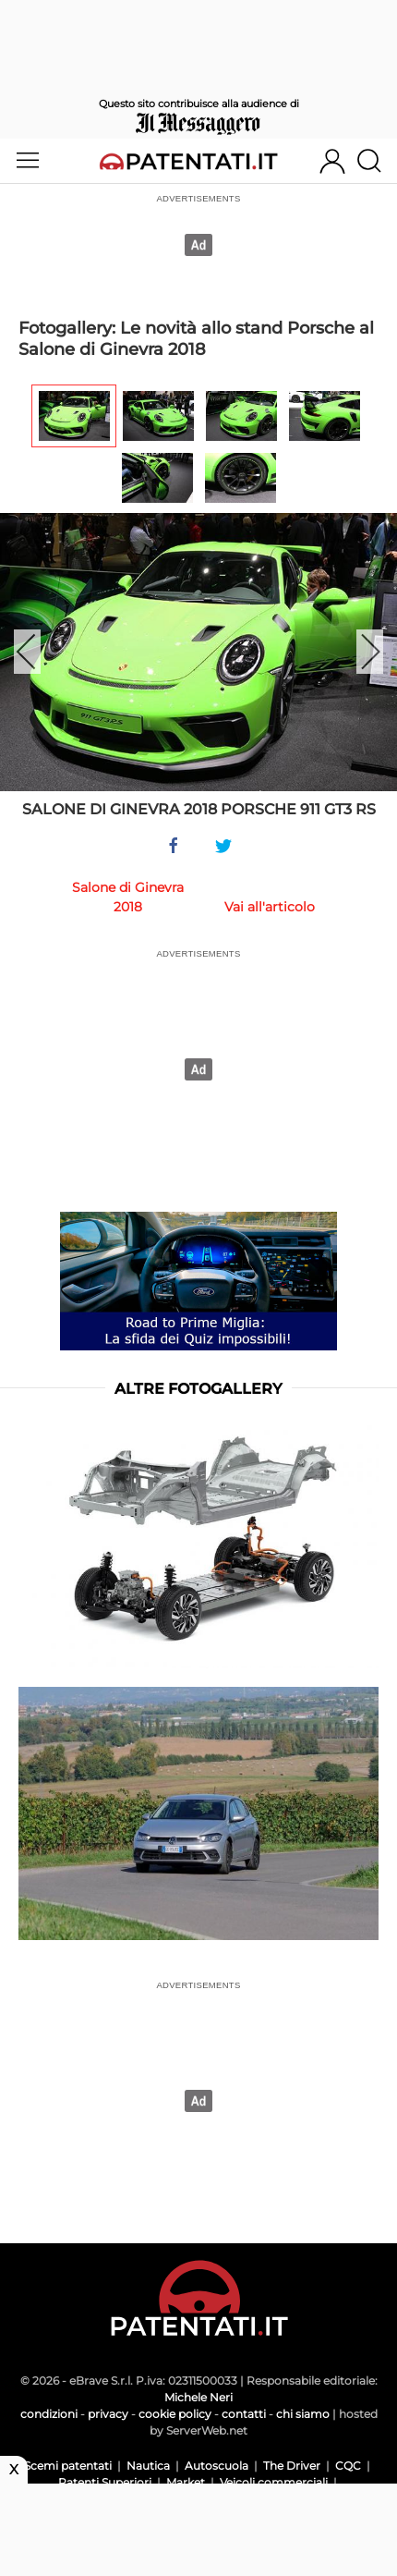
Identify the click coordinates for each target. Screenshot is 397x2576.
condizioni (49, 2414)
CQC (348, 2465)
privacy (108, 2414)
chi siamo (303, 2414)
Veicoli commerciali (274, 2482)
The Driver (291, 2465)
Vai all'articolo (269, 906)
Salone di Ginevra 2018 (128, 897)
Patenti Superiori (104, 2482)
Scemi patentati (68, 2465)
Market (185, 2482)
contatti (244, 2414)
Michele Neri (198, 2397)
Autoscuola (216, 2465)
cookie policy (174, 2414)
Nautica (148, 2465)
